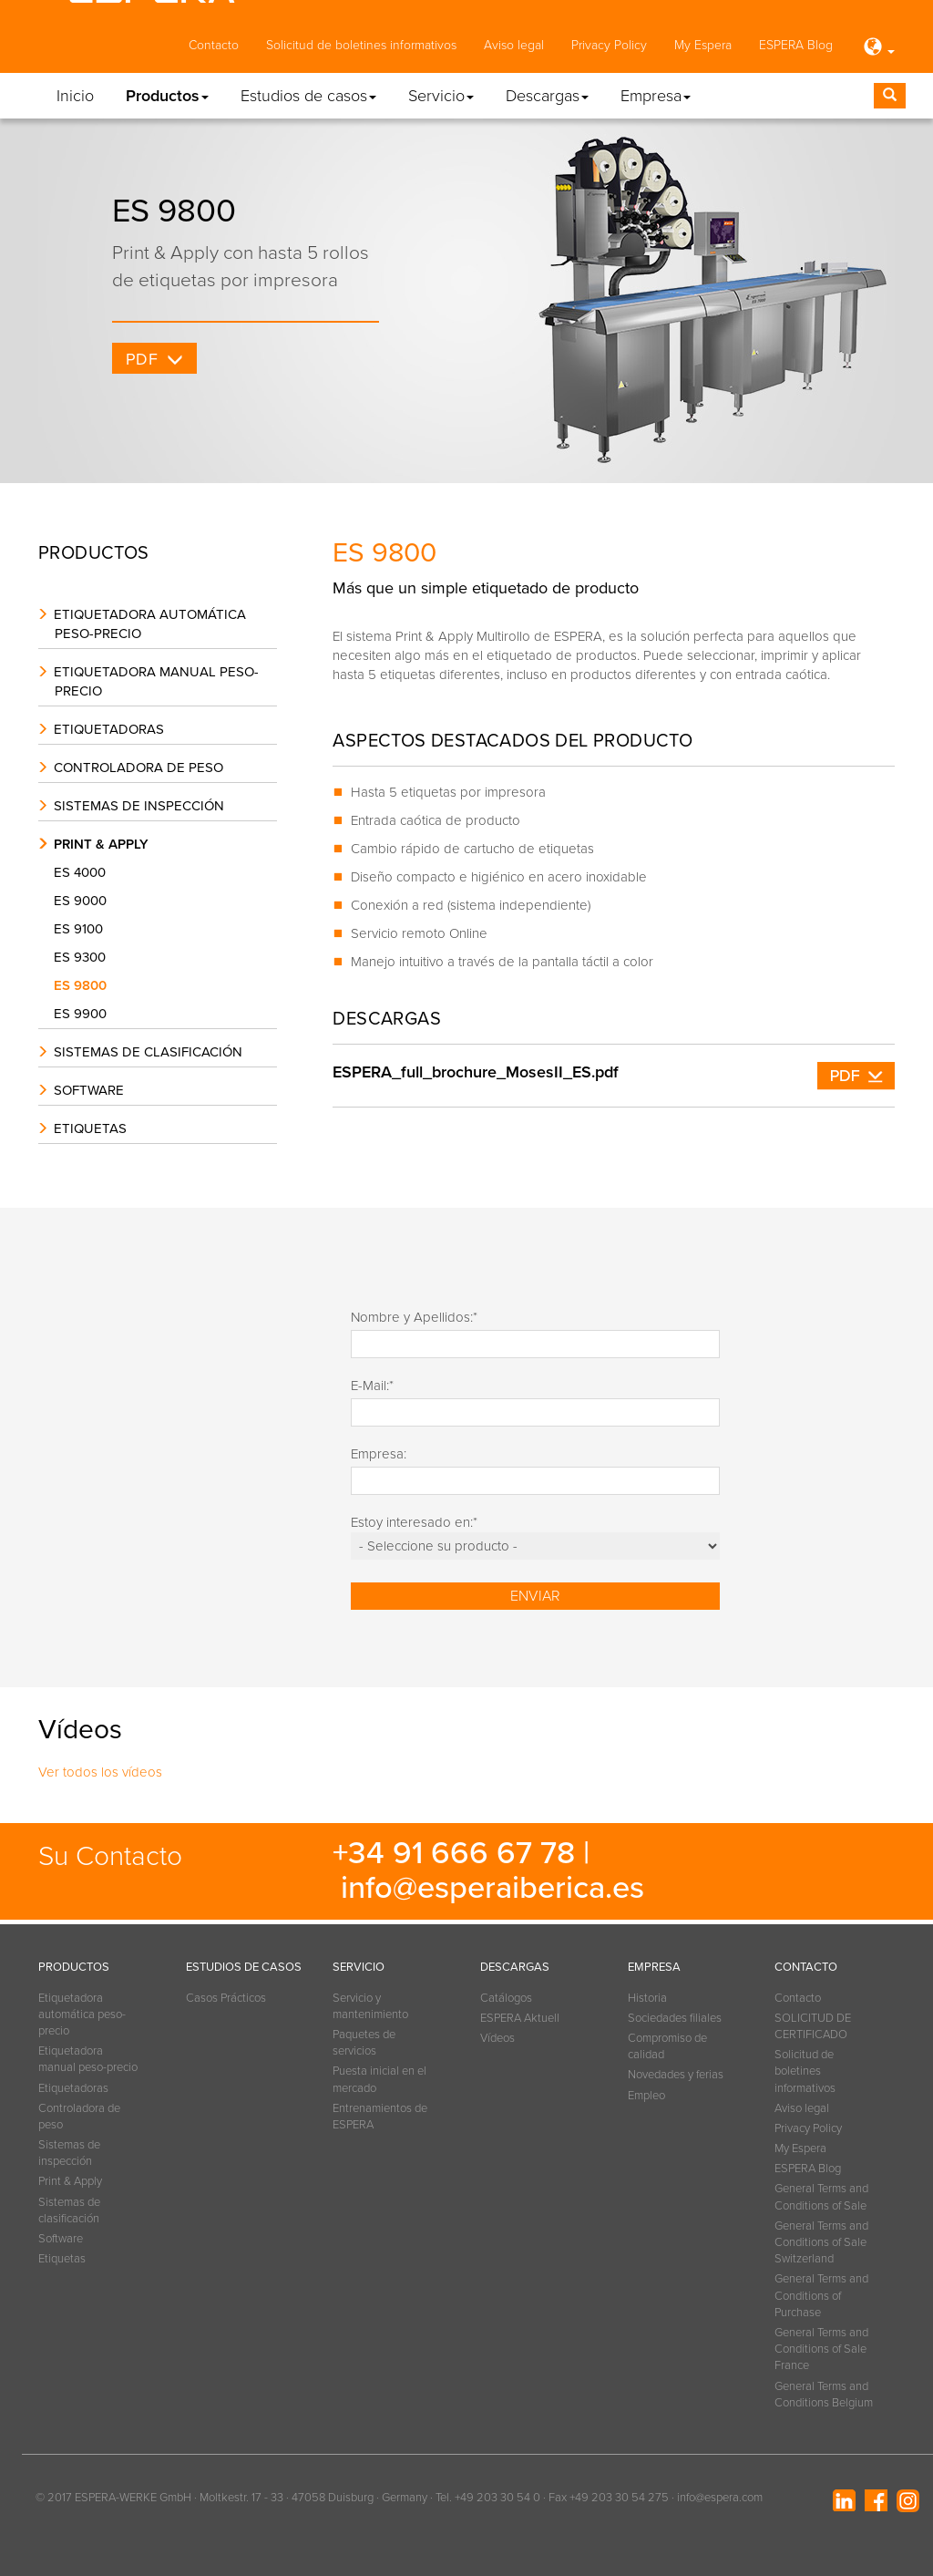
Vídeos (497, 2038)
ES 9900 (84, 1013)
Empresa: (378, 1454)
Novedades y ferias (675, 2074)
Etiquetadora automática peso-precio (150, 624)
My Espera (703, 45)
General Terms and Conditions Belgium (823, 2394)
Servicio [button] (441, 96)
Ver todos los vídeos (100, 1772)
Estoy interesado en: (414, 1522)
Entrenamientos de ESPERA (380, 2116)
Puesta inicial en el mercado (379, 2079)
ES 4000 (84, 872)
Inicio (75, 96)
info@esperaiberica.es (492, 1888)
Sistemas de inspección (139, 806)
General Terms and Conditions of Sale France (821, 2349)
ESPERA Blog (796, 45)
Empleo (646, 2095)
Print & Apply (101, 844)
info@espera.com (720, 2497)
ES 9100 (82, 929)
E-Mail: (372, 1385)
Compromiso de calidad (667, 2046)
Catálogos (506, 1998)
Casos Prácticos (226, 1998)
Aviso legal (514, 45)
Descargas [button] (547, 96)
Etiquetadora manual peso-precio (156, 681)
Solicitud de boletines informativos (361, 45)
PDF (142, 359)
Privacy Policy (609, 45)
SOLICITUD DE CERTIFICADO (812, 2026)
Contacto (214, 45)
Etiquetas (90, 1128)
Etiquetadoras (109, 729)
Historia (647, 1998)
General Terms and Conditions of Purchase (821, 2295)
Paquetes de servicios (364, 2042)
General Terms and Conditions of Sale (821, 2196)
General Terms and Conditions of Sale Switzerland (821, 2242)
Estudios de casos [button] (308, 96)
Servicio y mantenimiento (370, 2006)
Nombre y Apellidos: (414, 1317)
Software (89, 1090)
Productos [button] (167, 96)
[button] (877, 48)
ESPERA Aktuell (519, 2018)
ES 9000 (84, 900)
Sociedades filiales (675, 2018)
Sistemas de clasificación (148, 1052)
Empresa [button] (655, 96)
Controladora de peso (138, 767)
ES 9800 (84, 985)
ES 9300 (84, 957)
